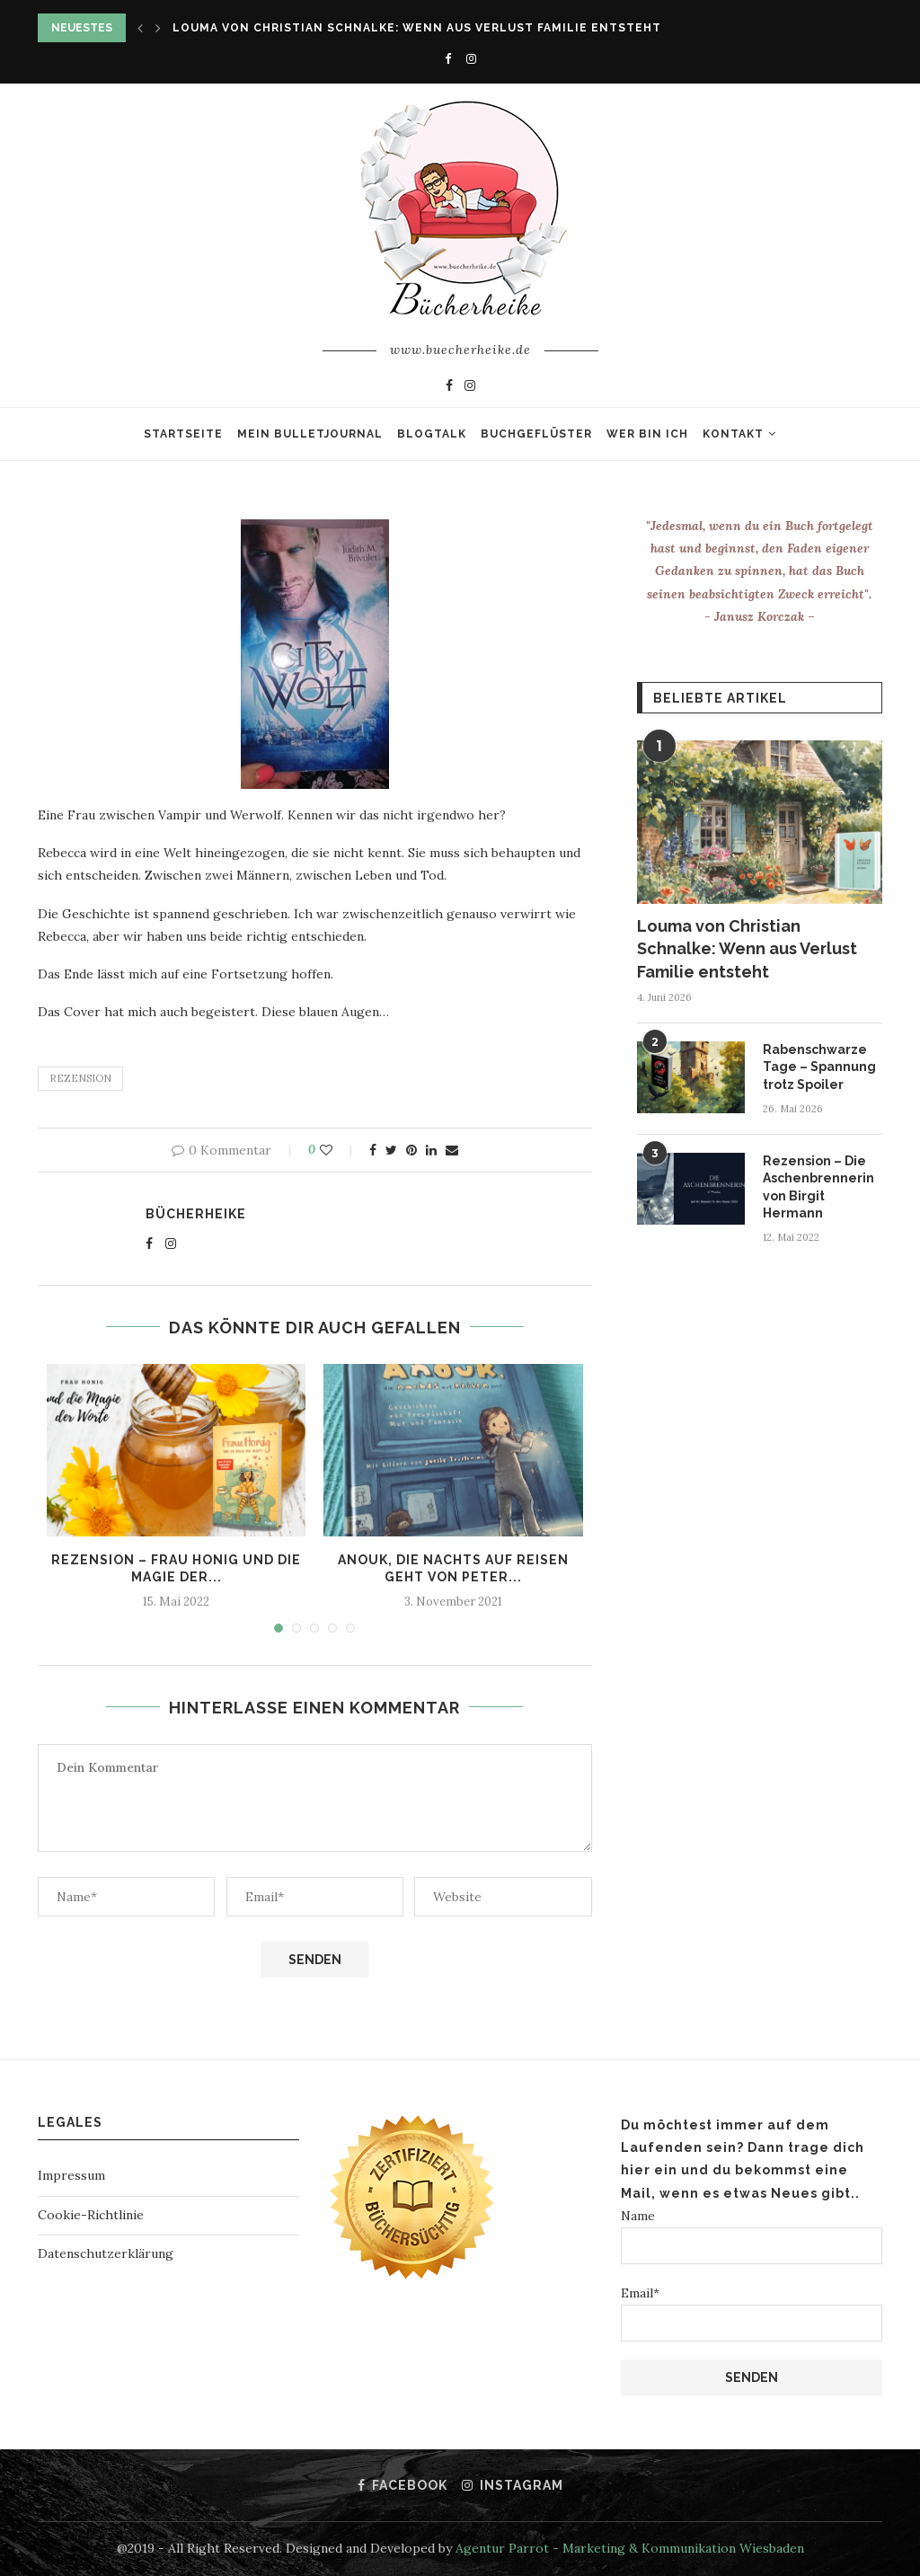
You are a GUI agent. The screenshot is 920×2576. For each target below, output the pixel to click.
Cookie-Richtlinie (91, 2215)
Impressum (71, 2175)
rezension (80, 1078)
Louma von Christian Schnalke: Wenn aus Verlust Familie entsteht (416, 28)
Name (751, 2236)
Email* (751, 2313)
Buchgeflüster (536, 434)
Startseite (183, 434)
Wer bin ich (647, 434)
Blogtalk (431, 434)
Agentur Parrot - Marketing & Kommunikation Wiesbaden (630, 2548)
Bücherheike (196, 1214)
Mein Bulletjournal (310, 434)
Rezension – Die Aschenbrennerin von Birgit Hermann (818, 1187)
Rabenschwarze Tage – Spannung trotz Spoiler (819, 1067)
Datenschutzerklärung (105, 2253)
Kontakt (733, 434)
